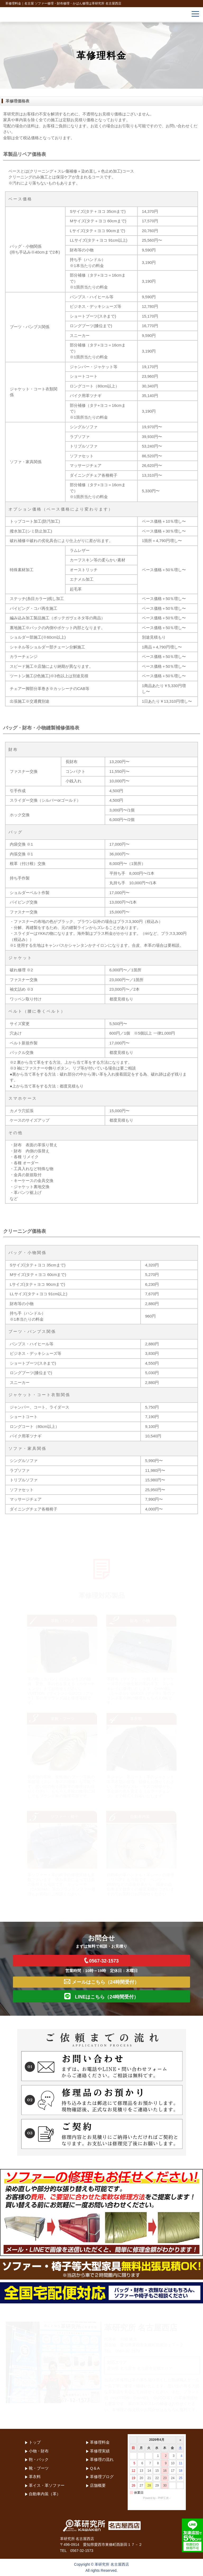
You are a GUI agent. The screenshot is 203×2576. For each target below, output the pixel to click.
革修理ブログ (102, 2476)
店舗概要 (98, 2485)
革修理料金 (100, 2442)
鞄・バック (39, 2459)
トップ (35, 2442)
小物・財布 (39, 2451)
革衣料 (35, 2476)
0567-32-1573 (101, 1960)
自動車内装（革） (45, 2494)
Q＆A (95, 2468)
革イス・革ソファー (46, 2485)
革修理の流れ (102, 2459)
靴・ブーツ (39, 2468)
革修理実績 (100, 2451)
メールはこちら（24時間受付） (101, 1982)
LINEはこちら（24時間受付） (101, 1996)
